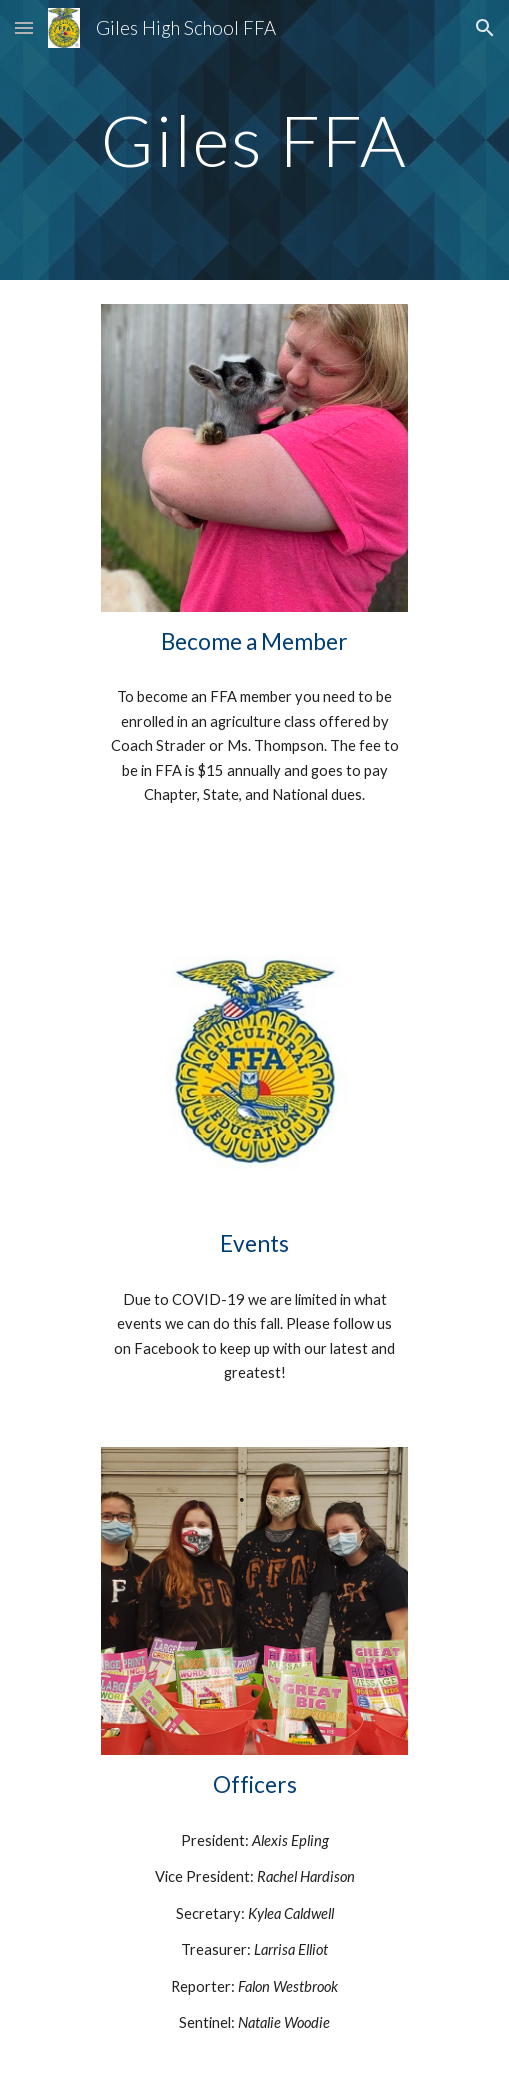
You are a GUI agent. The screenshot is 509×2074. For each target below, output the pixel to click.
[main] (254, 140)
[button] (24, 27)
